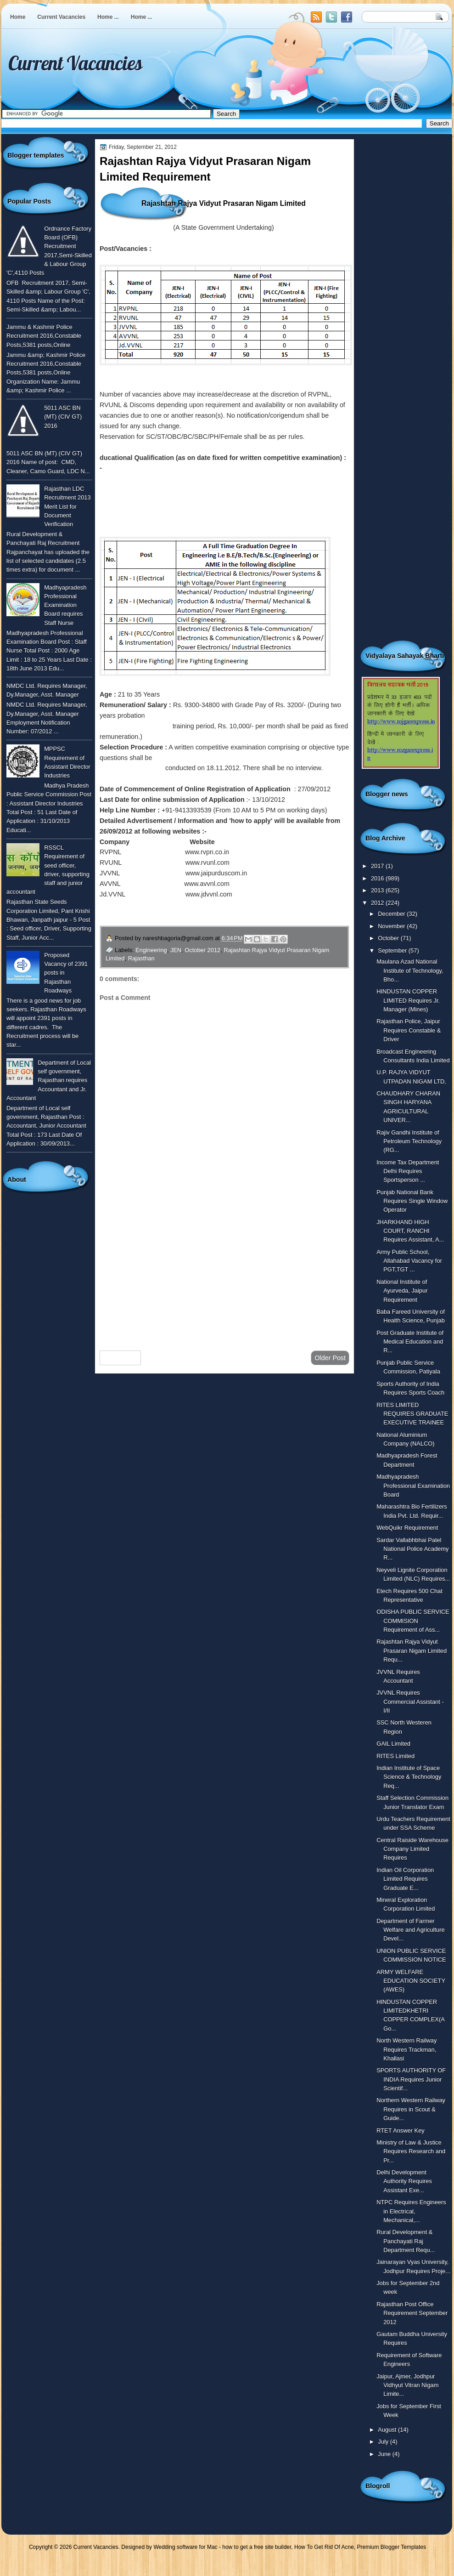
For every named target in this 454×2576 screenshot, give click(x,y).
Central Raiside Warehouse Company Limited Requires (412, 1849)
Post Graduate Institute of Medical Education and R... (409, 1341)
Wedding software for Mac (185, 2547)
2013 (378, 890)
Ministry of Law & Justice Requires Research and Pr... (410, 2151)
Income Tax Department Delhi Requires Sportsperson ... (407, 1171)
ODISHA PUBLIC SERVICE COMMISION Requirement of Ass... (412, 1620)
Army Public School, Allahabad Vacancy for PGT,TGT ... (409, 1260)
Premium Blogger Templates (391, 2547)
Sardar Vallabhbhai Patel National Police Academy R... (412, 1549)
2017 (378, 865)
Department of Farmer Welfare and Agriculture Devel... (410, 1930)
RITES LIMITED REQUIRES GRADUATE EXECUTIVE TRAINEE (412, 1413)
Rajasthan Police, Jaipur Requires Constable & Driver (408, 1030)
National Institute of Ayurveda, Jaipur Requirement (401, 1290)
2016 (378, 878)
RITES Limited (395, 1756)
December (392, 913)
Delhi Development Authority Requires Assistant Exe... (404, 2181)
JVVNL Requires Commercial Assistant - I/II (409, 1701)
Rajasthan (141, 958)
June (385, 2454)
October (389, 938)
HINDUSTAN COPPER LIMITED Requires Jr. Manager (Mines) (408, 1000)
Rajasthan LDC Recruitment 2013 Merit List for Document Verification (67, 506)
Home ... (108, 17)
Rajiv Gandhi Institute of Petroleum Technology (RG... (409, 1141)
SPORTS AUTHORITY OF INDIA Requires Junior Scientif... (411, 2079)
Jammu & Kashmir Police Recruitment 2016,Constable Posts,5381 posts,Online (43, 335)
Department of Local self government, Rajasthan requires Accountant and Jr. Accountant (48, 1080)
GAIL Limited (393, 1743)
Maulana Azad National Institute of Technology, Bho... (409, 970)
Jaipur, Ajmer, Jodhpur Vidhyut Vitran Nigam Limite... (407, 2385)
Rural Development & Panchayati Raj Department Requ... (405, 2241)
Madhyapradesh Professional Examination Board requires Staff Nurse (65, 605)
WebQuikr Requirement (407, 1527)
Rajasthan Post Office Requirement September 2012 (412, 2313)
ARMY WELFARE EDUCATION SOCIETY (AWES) (410, 1981)
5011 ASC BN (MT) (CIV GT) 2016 (63, 416)
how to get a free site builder (256, 2547)
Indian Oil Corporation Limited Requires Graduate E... (405, 1879)
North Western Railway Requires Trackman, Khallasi (406, 2049)
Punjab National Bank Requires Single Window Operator (412, 1201)
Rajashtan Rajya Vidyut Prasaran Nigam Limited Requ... (411, 1650)
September (393, 950)
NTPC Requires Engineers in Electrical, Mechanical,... (411, 2211)
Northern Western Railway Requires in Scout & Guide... (410, 2109)
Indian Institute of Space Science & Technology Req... (408, 1777)
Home (17, 17)
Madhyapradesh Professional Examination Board (413, 1485)
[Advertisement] (224, 1270)
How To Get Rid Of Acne (324, 2547)
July (384, 2441)
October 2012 (202, 950)
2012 (378, 902)
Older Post (330, 1358)
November (392, 926)
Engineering (151, 950)
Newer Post (120, 1358)
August (388, 2429)
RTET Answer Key (400, 2130)
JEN (175, 950)
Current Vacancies (61, 17)
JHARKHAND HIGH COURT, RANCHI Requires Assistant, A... (410, 1231)
